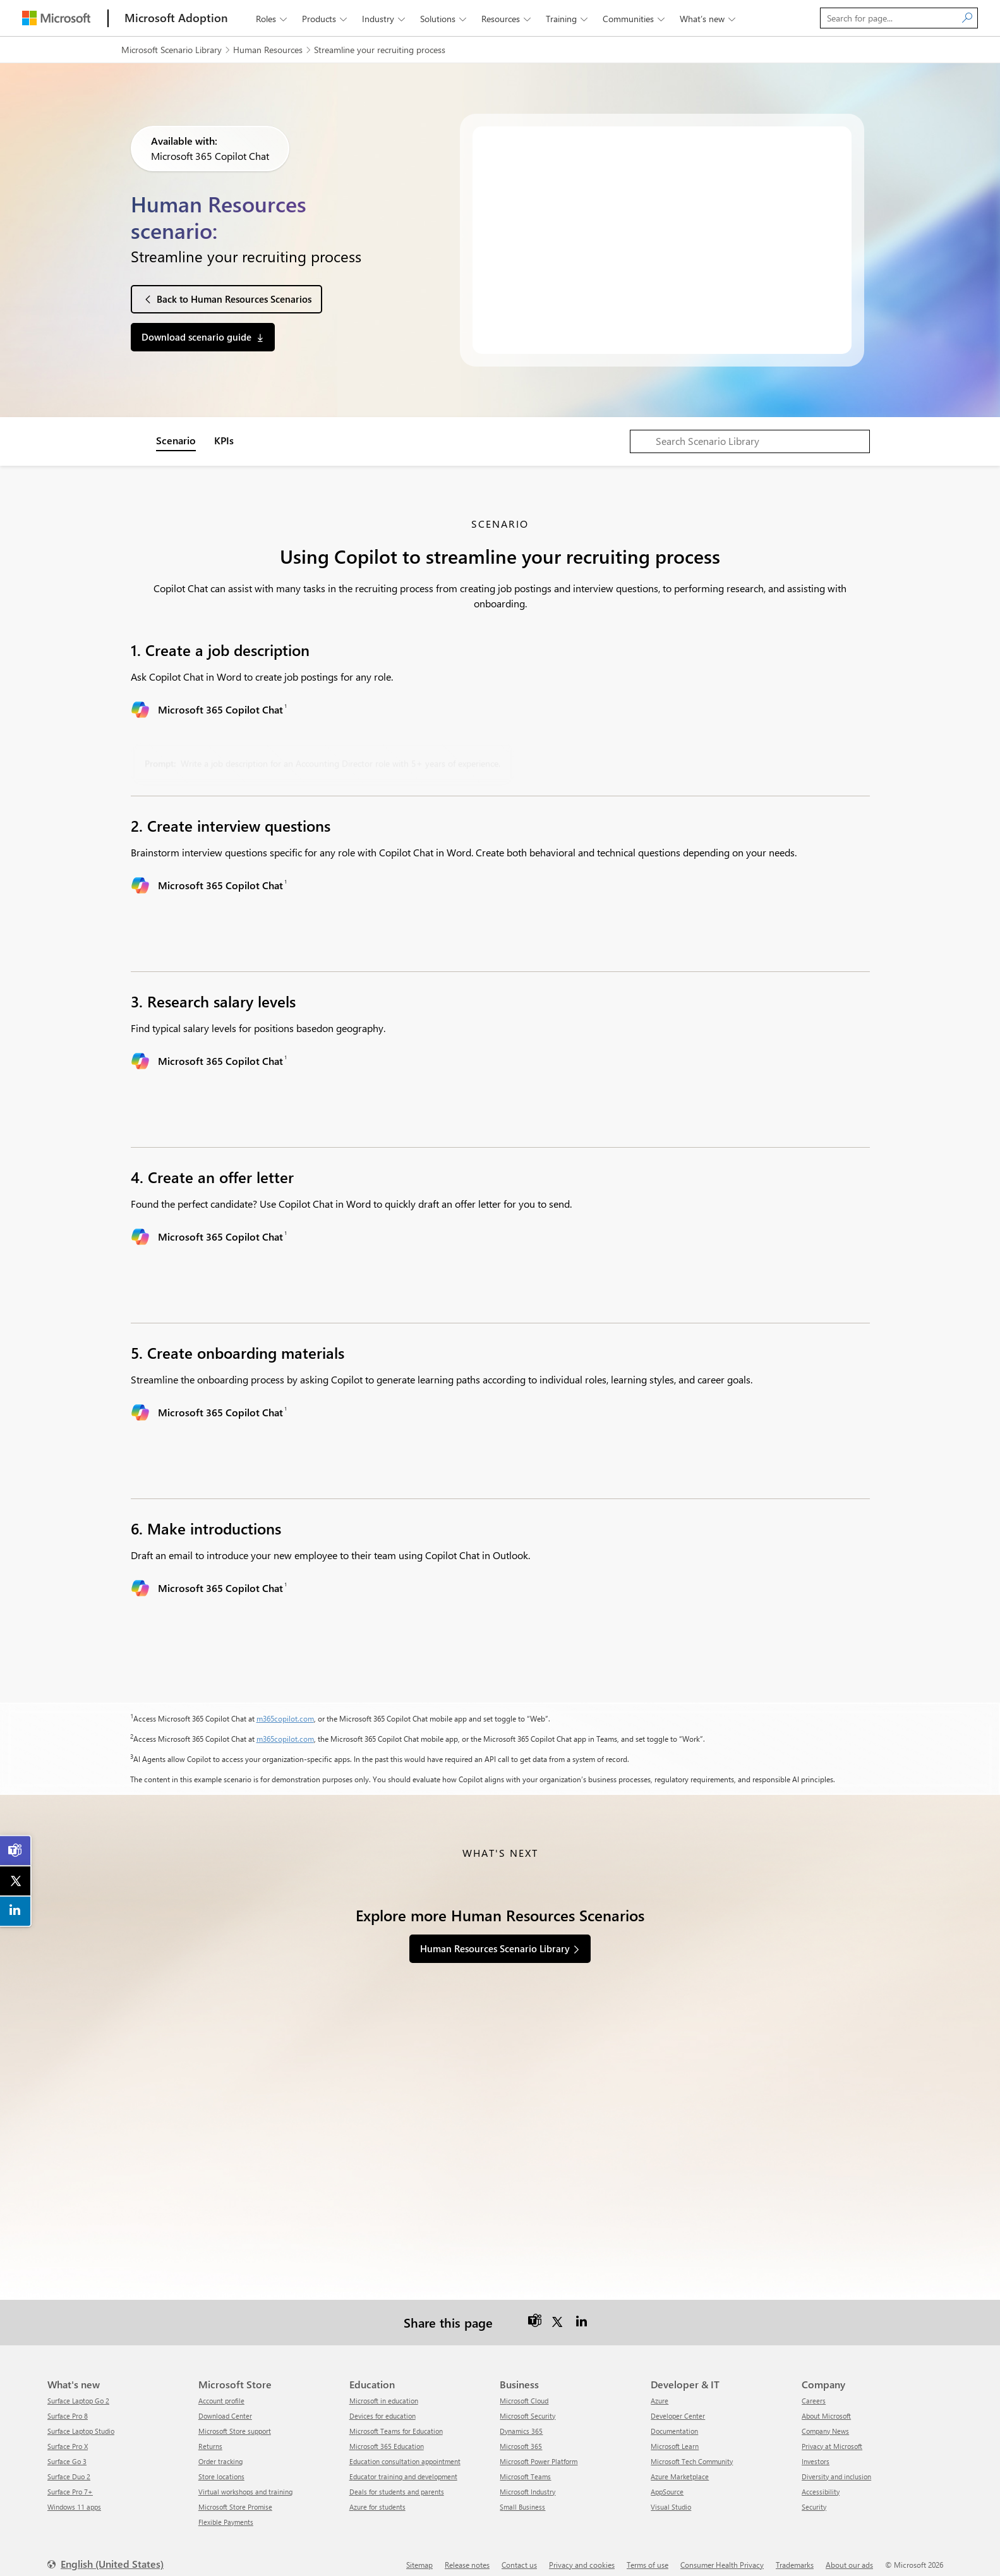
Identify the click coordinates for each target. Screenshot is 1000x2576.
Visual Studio (671, 2495)
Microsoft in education (383, 2389)
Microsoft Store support (234, 2419)
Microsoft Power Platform (538, 2450)
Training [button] (568, 19)
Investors (815, 2450)
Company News (825, 2419)
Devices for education (382, 2404)
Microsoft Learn (675, 2434)
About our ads (849, 2553)
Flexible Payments (225, 2510)
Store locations (221, 2465)
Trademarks (795, 2553)
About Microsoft (826, 2404)
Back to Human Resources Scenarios (234, 299)
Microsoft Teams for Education (396, 2419)
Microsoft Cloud (524, 2389)
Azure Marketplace (680, 2465)
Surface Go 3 (67, 2450)
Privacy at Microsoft (832, 2434)
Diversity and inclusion (836, 2465)
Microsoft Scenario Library (171, 50)
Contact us (519, 2553)
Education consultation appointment (405, 2450)
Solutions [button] (444, 19)
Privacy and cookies (582, 2553)
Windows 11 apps (74, 2495)
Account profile (221, 2389)
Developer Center (678, 2404)
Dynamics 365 (521, 2419)
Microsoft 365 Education (386, 2434)
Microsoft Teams (525, 2465)
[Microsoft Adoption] (176, 18)
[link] (16, 1850)
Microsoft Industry (527, 2480)
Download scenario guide (196, 337)
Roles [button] (272, 19)
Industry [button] (384, 19)
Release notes (467, 2553)
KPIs (224, 440)
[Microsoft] (56, 18)
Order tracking (220, 2450)
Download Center (225, 2404)
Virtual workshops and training (245, 2480)
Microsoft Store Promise (235, 2495)
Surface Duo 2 (68, 2465)
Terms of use (647, 2553)
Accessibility (821, 2480)
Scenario (176, 440)
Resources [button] (507, 19)
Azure (659, 2389)
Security (814, 2495)
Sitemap (419, 2553)
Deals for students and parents (396, 2480)
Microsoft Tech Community (692, 2450)
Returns (210, 2434)
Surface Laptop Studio (80, 2419)
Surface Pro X (67, 2434)
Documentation (674, 2419)
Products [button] (325, 19)
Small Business (522, 2495)
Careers (814, 2389)
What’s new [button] (709, 19)
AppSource (667, 2480)
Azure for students (377, 2495)
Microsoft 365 (521, 2434)
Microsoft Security (527, 2404)
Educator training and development (403, 2465)
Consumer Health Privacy (722, 2553)
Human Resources (268, 50)
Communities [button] (635, 19)
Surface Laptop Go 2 (78, 2389)
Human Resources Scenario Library (495, 1948)
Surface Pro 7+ (70, 2480)
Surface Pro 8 (67, 2404)
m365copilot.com (285, 1718)
